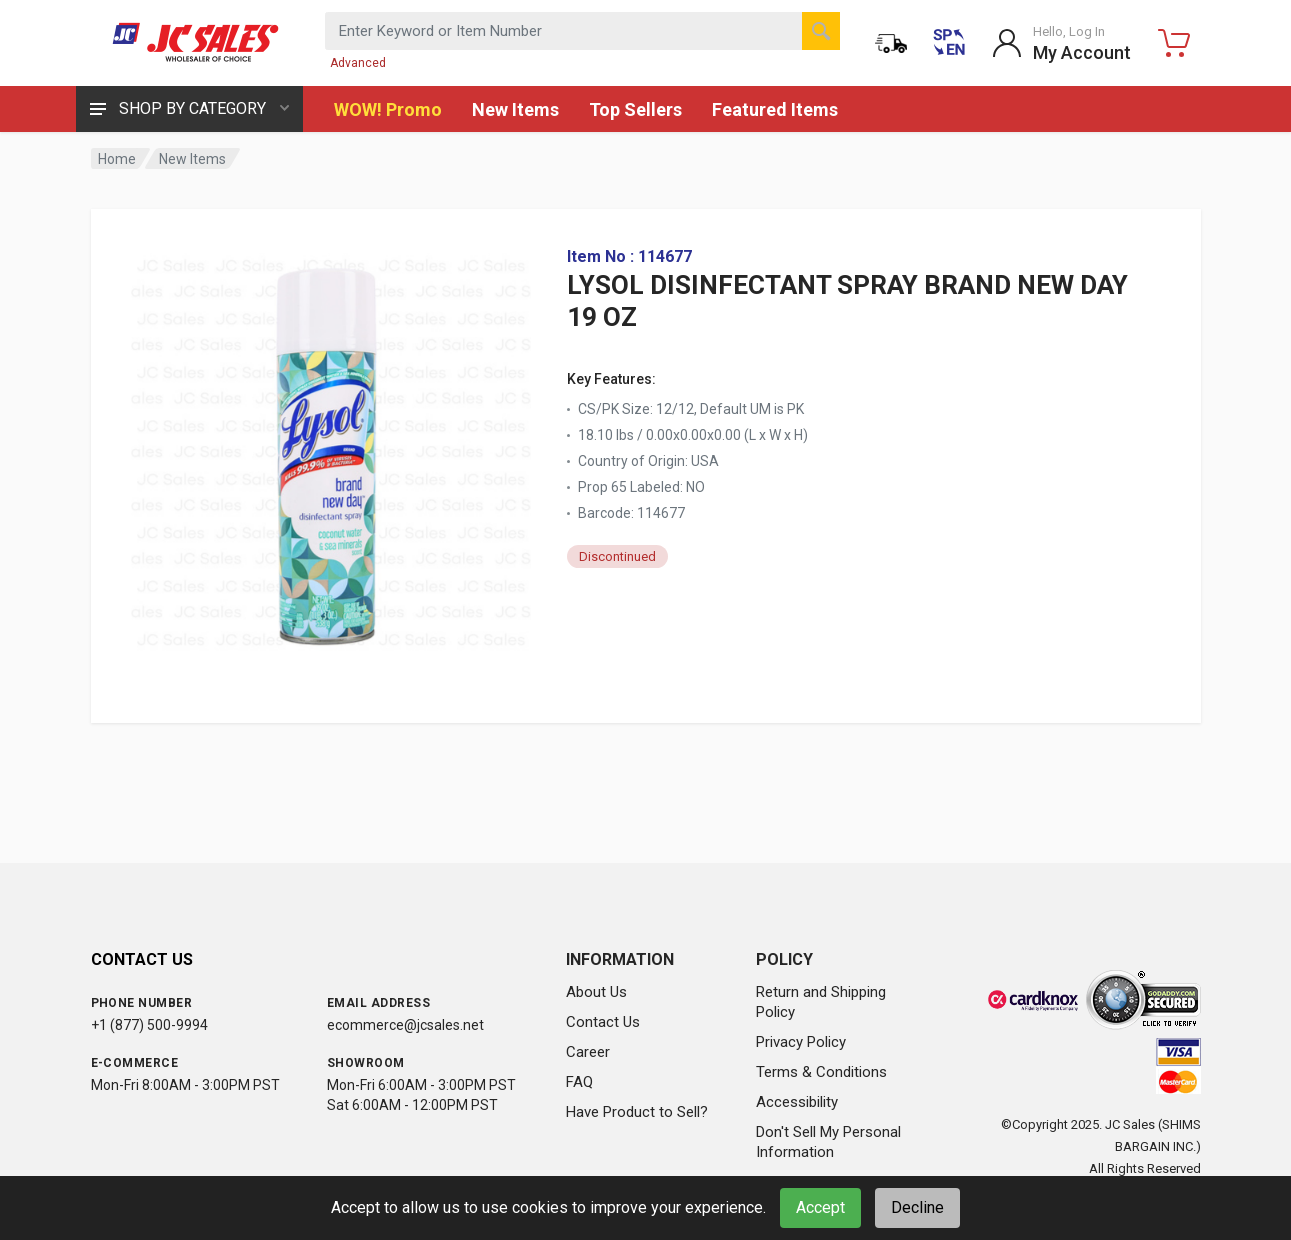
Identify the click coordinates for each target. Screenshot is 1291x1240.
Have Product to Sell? (637, 1112)
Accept (820, 1207)
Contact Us (603, 1022)
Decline (917, 1207)
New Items (515, 109)
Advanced (358, 63)
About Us (596, 992)
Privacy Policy (801, 1042)
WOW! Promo (388, 109)
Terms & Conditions (821, 1072)
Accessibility (797, 1102)
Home (117, 159)
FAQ (579, 1082)
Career (588, 1052)
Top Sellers (635, 109)
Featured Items (775, 109)
